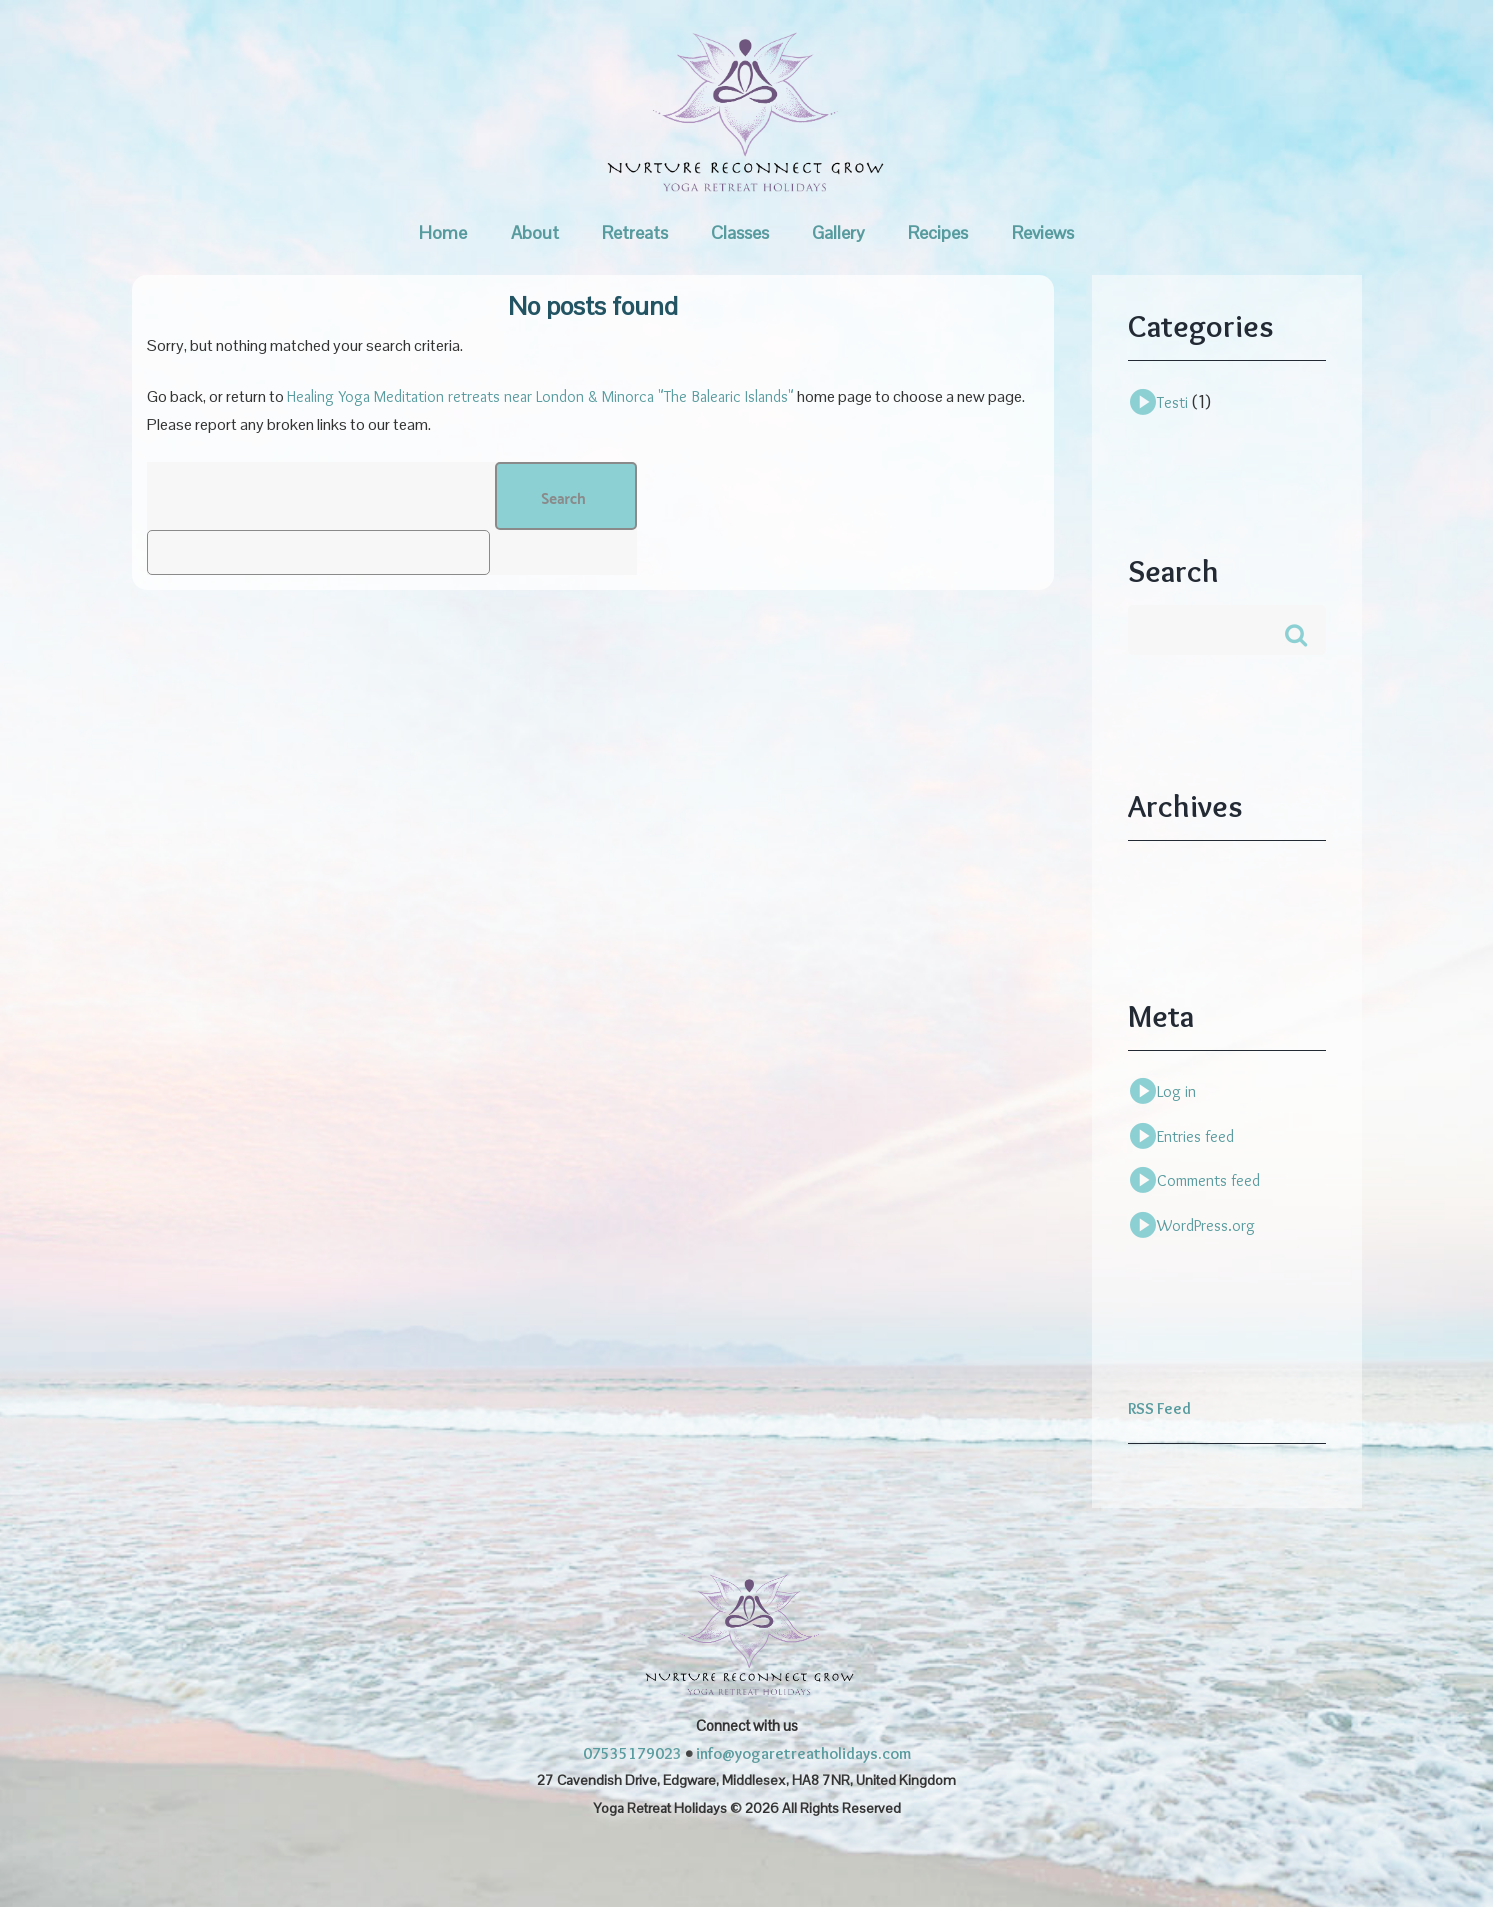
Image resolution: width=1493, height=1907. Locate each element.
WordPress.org (1206, 1225)
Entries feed (1195, 1136)
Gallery (838, 232)
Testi (1172, 402)
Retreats (635, 232)
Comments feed (1208, 1180)
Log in (1176, 1091)
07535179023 (632, 1753)
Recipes (938, 232)
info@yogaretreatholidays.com (803, 1753)
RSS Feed (1159, 1408)
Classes (740, 232)
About (535, 232)
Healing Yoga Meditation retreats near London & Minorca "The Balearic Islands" (540, 396)
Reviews (1043, 232)
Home (443, 232)
